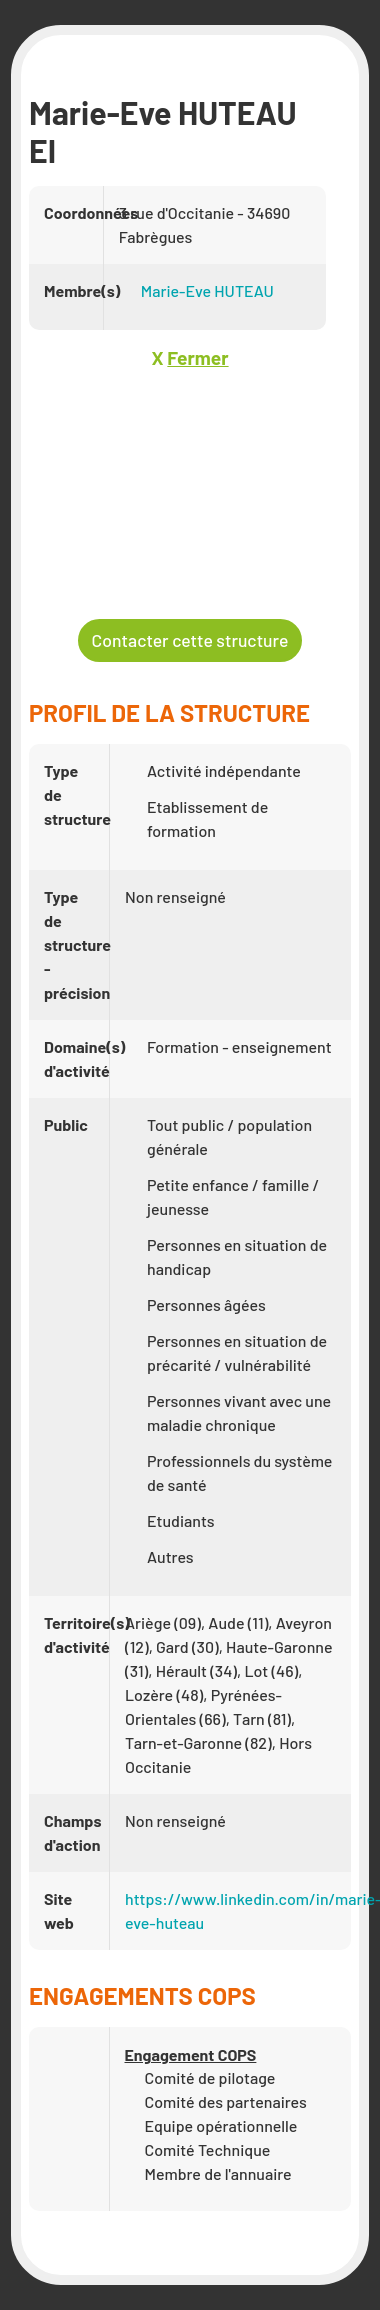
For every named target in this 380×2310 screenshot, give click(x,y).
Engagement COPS (191, 2055)
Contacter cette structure (190, 640)
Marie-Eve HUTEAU (207, 290)
